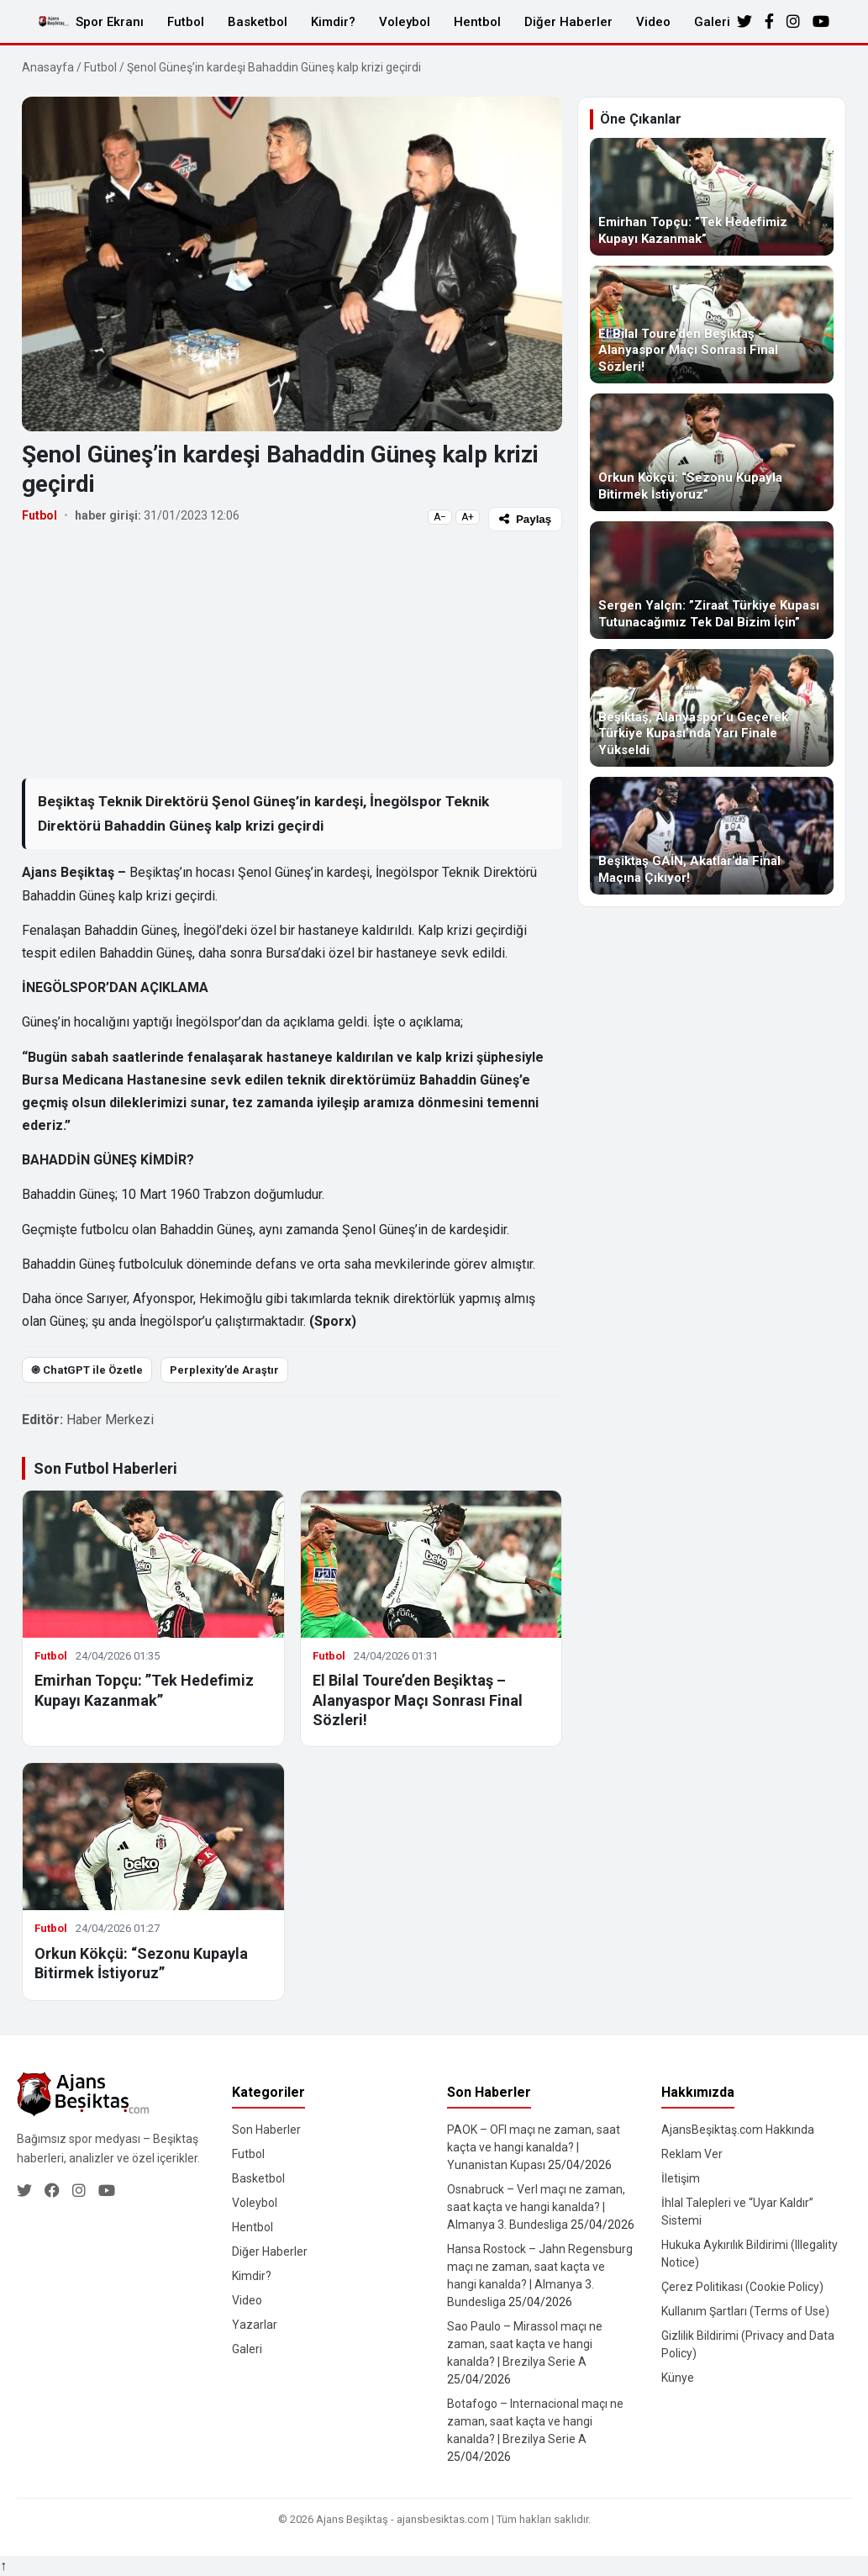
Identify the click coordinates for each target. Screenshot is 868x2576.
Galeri (712, 21)
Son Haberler (266, 2129)
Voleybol (404, 21)
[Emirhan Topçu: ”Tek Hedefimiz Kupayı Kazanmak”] (712, 197)
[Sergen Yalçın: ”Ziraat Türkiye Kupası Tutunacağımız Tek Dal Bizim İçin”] (712, 580)
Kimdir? (333, 21)
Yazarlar (254, 2324)
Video (653, 21)
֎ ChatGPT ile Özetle (87, 1370)
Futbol (185, 21)
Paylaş (525, 519)
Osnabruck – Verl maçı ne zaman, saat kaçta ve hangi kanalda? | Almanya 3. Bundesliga (536, 2207)
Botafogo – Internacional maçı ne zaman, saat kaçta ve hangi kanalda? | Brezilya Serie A (535, 2421)
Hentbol (477, 21)
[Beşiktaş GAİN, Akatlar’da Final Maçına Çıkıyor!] (712, 836)
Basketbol (257, 21)
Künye (677, 2377)
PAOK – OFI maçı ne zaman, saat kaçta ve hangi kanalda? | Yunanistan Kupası (533, 2147)
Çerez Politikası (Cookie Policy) (742, 2287)
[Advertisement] (292, 654)
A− (440, 517)
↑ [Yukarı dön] (3, 2565)
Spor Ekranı (110, 21)
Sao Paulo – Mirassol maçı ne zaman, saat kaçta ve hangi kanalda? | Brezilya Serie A (524, 2344)
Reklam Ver (692, 2154)
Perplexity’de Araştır (224, 1370)
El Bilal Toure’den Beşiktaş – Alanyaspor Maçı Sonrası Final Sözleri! (418, 1700)
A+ (467, 517)
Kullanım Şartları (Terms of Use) (745, 2311)
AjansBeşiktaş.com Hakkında (737, 2129)
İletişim (680, 2178)
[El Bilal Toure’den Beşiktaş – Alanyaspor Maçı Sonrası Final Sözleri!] (712, 324)
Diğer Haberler (568, 21)
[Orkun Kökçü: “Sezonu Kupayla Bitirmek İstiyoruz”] (712, 452)
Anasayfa (48, 67)
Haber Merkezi (110, 1420)
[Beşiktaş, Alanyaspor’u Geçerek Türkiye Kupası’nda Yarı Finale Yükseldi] (712, 708)
